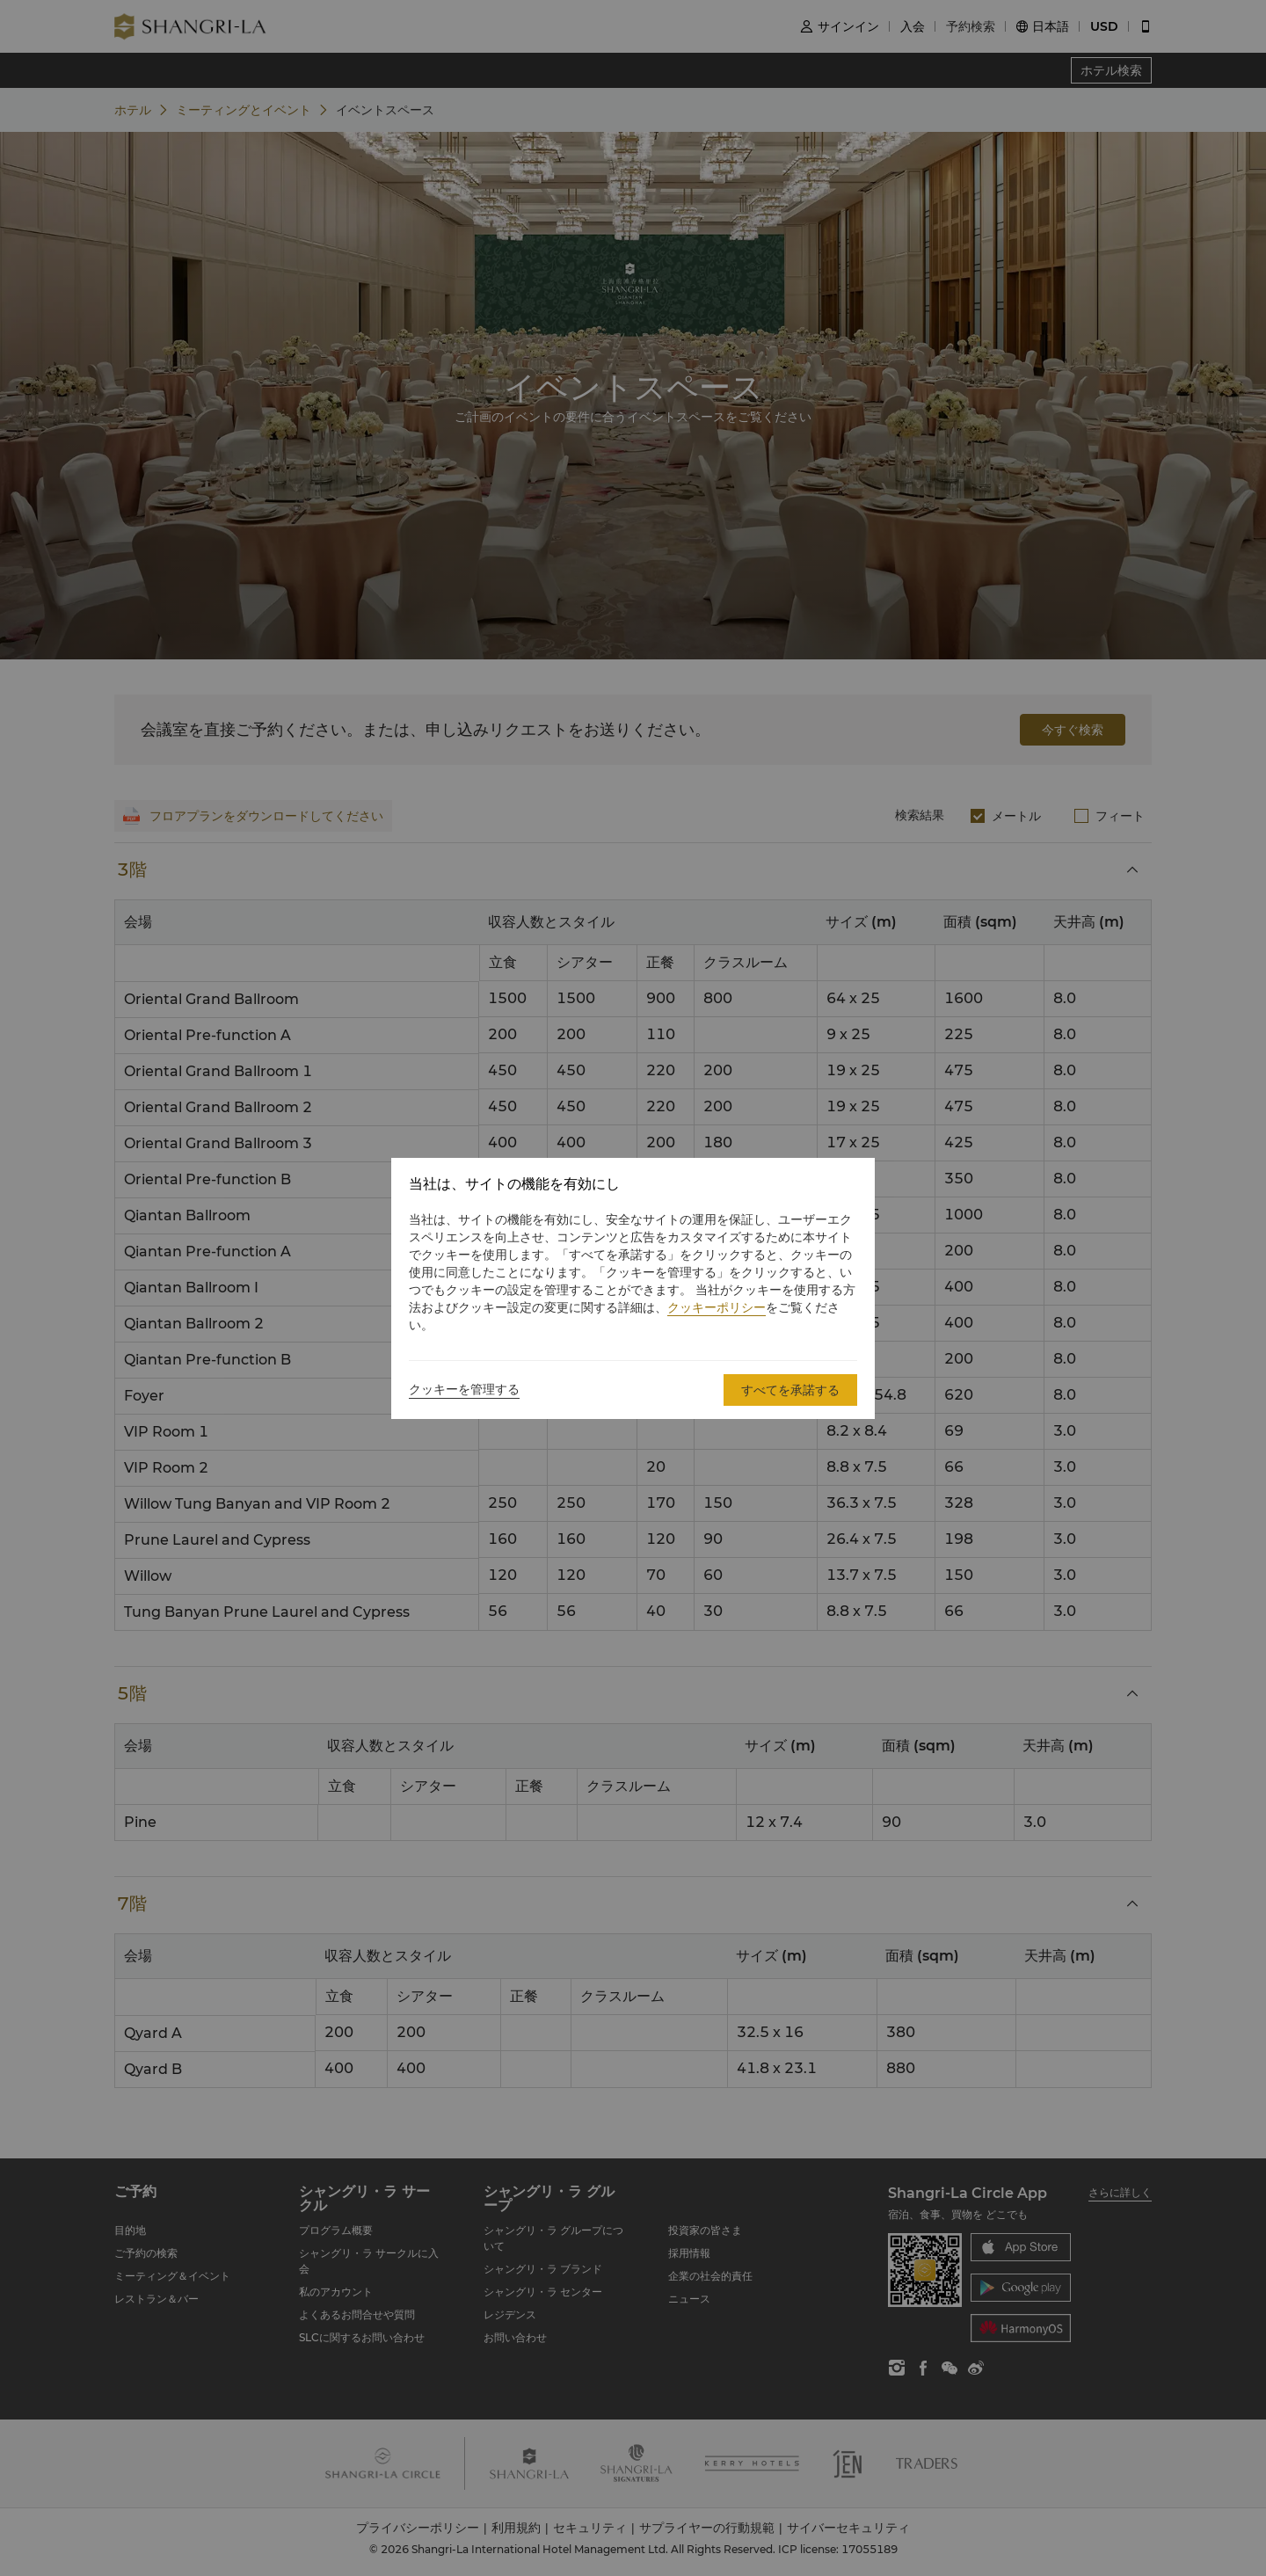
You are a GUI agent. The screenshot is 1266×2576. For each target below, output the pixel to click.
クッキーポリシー (716, 1307)
